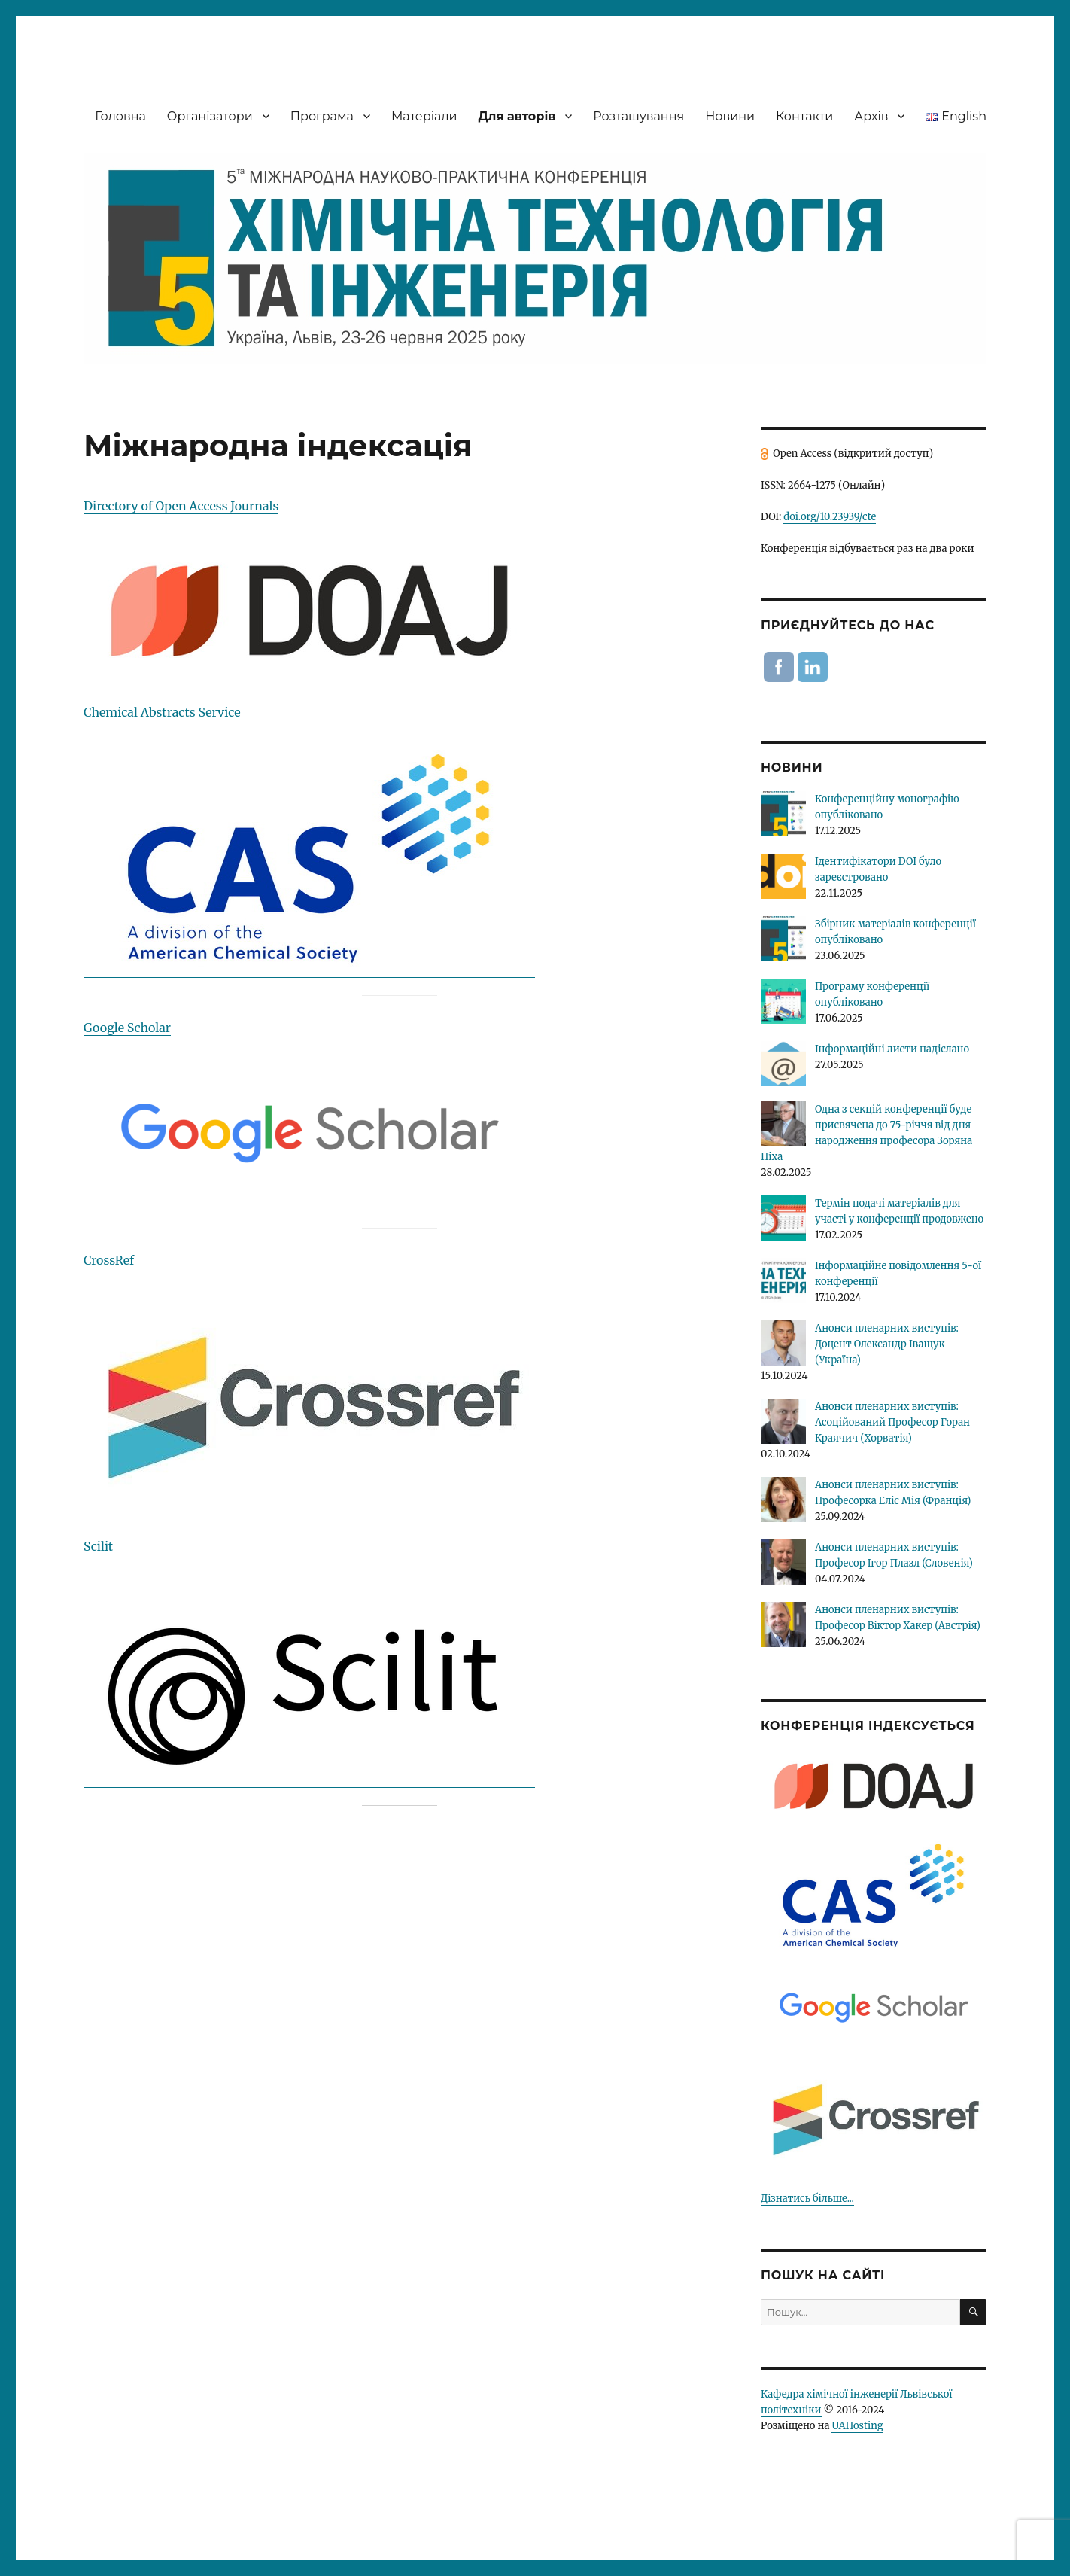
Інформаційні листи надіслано (892, 1049)
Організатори (210, 116)
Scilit (98, 1546)
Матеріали (424, 116)
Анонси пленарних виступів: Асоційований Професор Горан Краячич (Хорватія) (892, 1422)
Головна (120, 116)
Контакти (804, 116)
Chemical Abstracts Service (162, 712)
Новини (730, 116)
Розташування (638, 116)
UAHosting (857, 2425)
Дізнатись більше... (807, 2198)
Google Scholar (127, 1027)
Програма (322, 116)
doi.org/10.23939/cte (829, 516)
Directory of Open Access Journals (181, 505)
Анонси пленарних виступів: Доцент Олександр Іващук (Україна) (887, 1344)
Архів (871, 116)
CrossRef (109, 1260)
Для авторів (517, 116)
